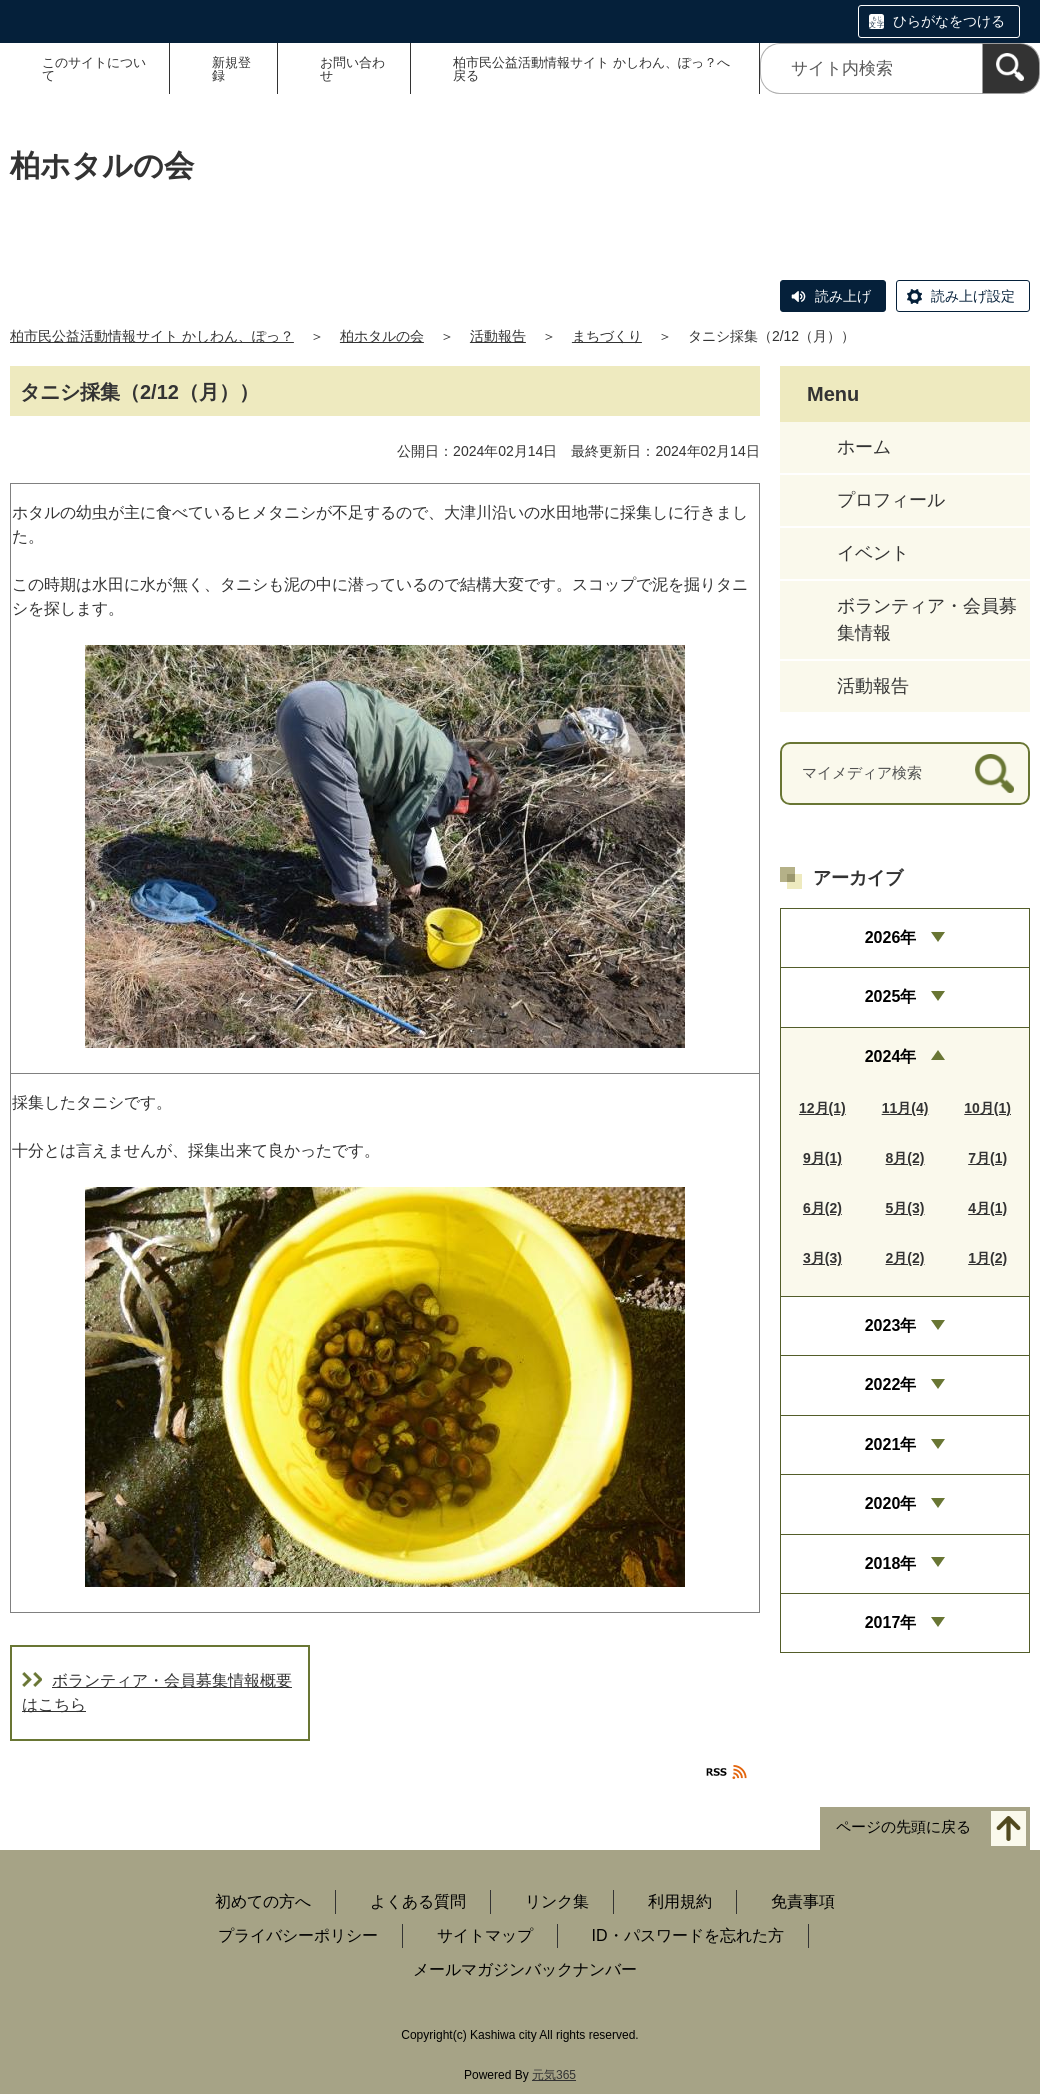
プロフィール (891, 500)
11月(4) (905, 1108)
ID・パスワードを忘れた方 (688, 1935)
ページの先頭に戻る (903, 1827)
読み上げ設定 (973, 296)
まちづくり (607, 336)
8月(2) (905, 1158)
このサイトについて (94, 69)
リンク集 (557, 1901)
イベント (873, 553)
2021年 (891, 1444)
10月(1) (987, 1108)
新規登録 (231, 69)
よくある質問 (418, 1901)
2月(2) (905, 1258)
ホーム (864, 447)
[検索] (1011, 68)
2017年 (891, 1622)
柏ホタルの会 (382, 336)
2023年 (891, 1325)
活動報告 (498, 336)
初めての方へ (263, 1901)
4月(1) (987, 1208)
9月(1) (822, 1158)
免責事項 (803, 1901)
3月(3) (822, 1258)
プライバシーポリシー (298, 1935)
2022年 (891, 1384)
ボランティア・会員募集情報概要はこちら (157, 1692)
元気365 (554, 2075)
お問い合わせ (352, 69)
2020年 (891, 1503)
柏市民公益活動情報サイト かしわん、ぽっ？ (152, 336)
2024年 (891, 1056)
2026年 (891, 937)
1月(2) (987, 1258)
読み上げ (843, 296)
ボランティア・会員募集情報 (927, 619)
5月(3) (905, 1208)
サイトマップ (485, 1935)
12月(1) (822, 1108)
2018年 (891, 1563)
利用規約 (680, 1901)
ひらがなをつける (949, 21)
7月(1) (987, 1158)
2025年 (891, 996)
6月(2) (822, 1208)
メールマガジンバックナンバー (525, 1969)
